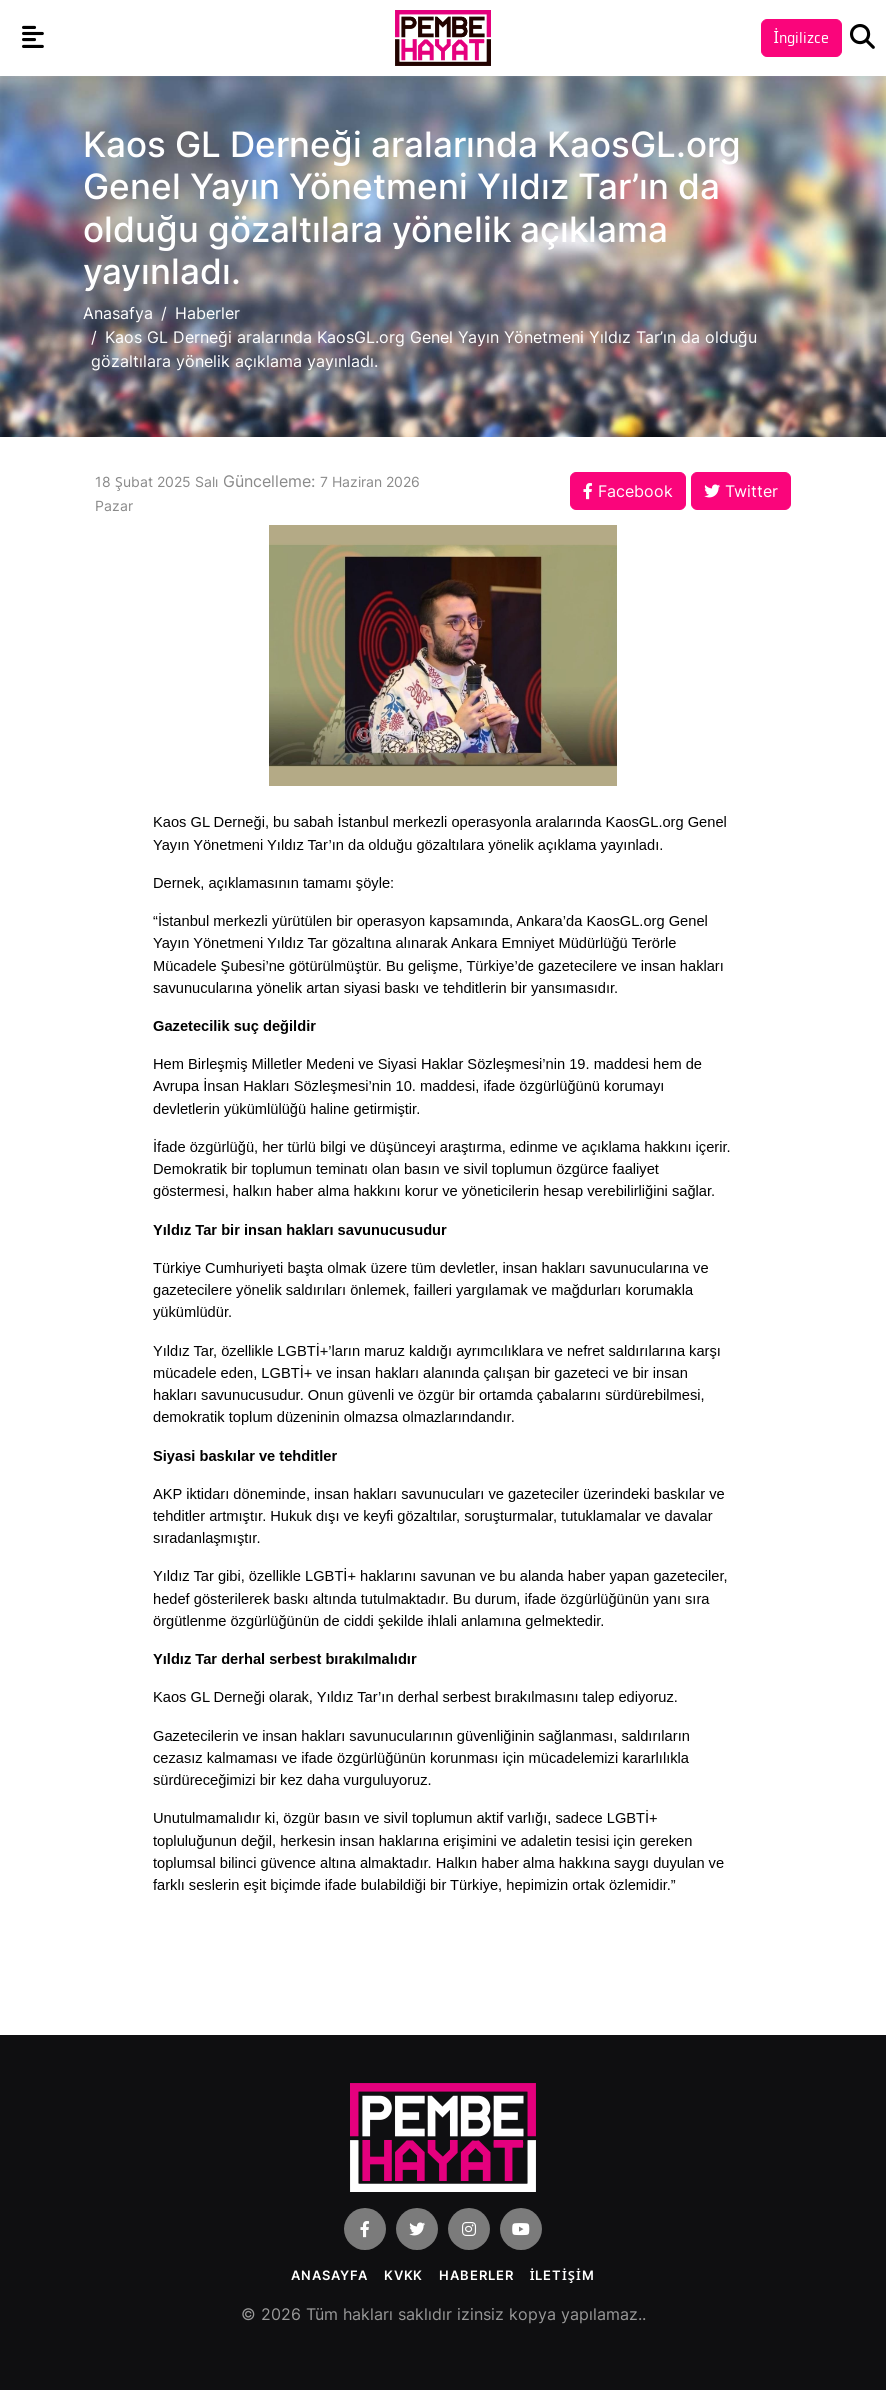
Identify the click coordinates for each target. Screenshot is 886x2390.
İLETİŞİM (562, 2275)
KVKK (404, 2275)
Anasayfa (329, 2275)
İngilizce (801, 37)
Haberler (207, 313)
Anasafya (118, 313)
